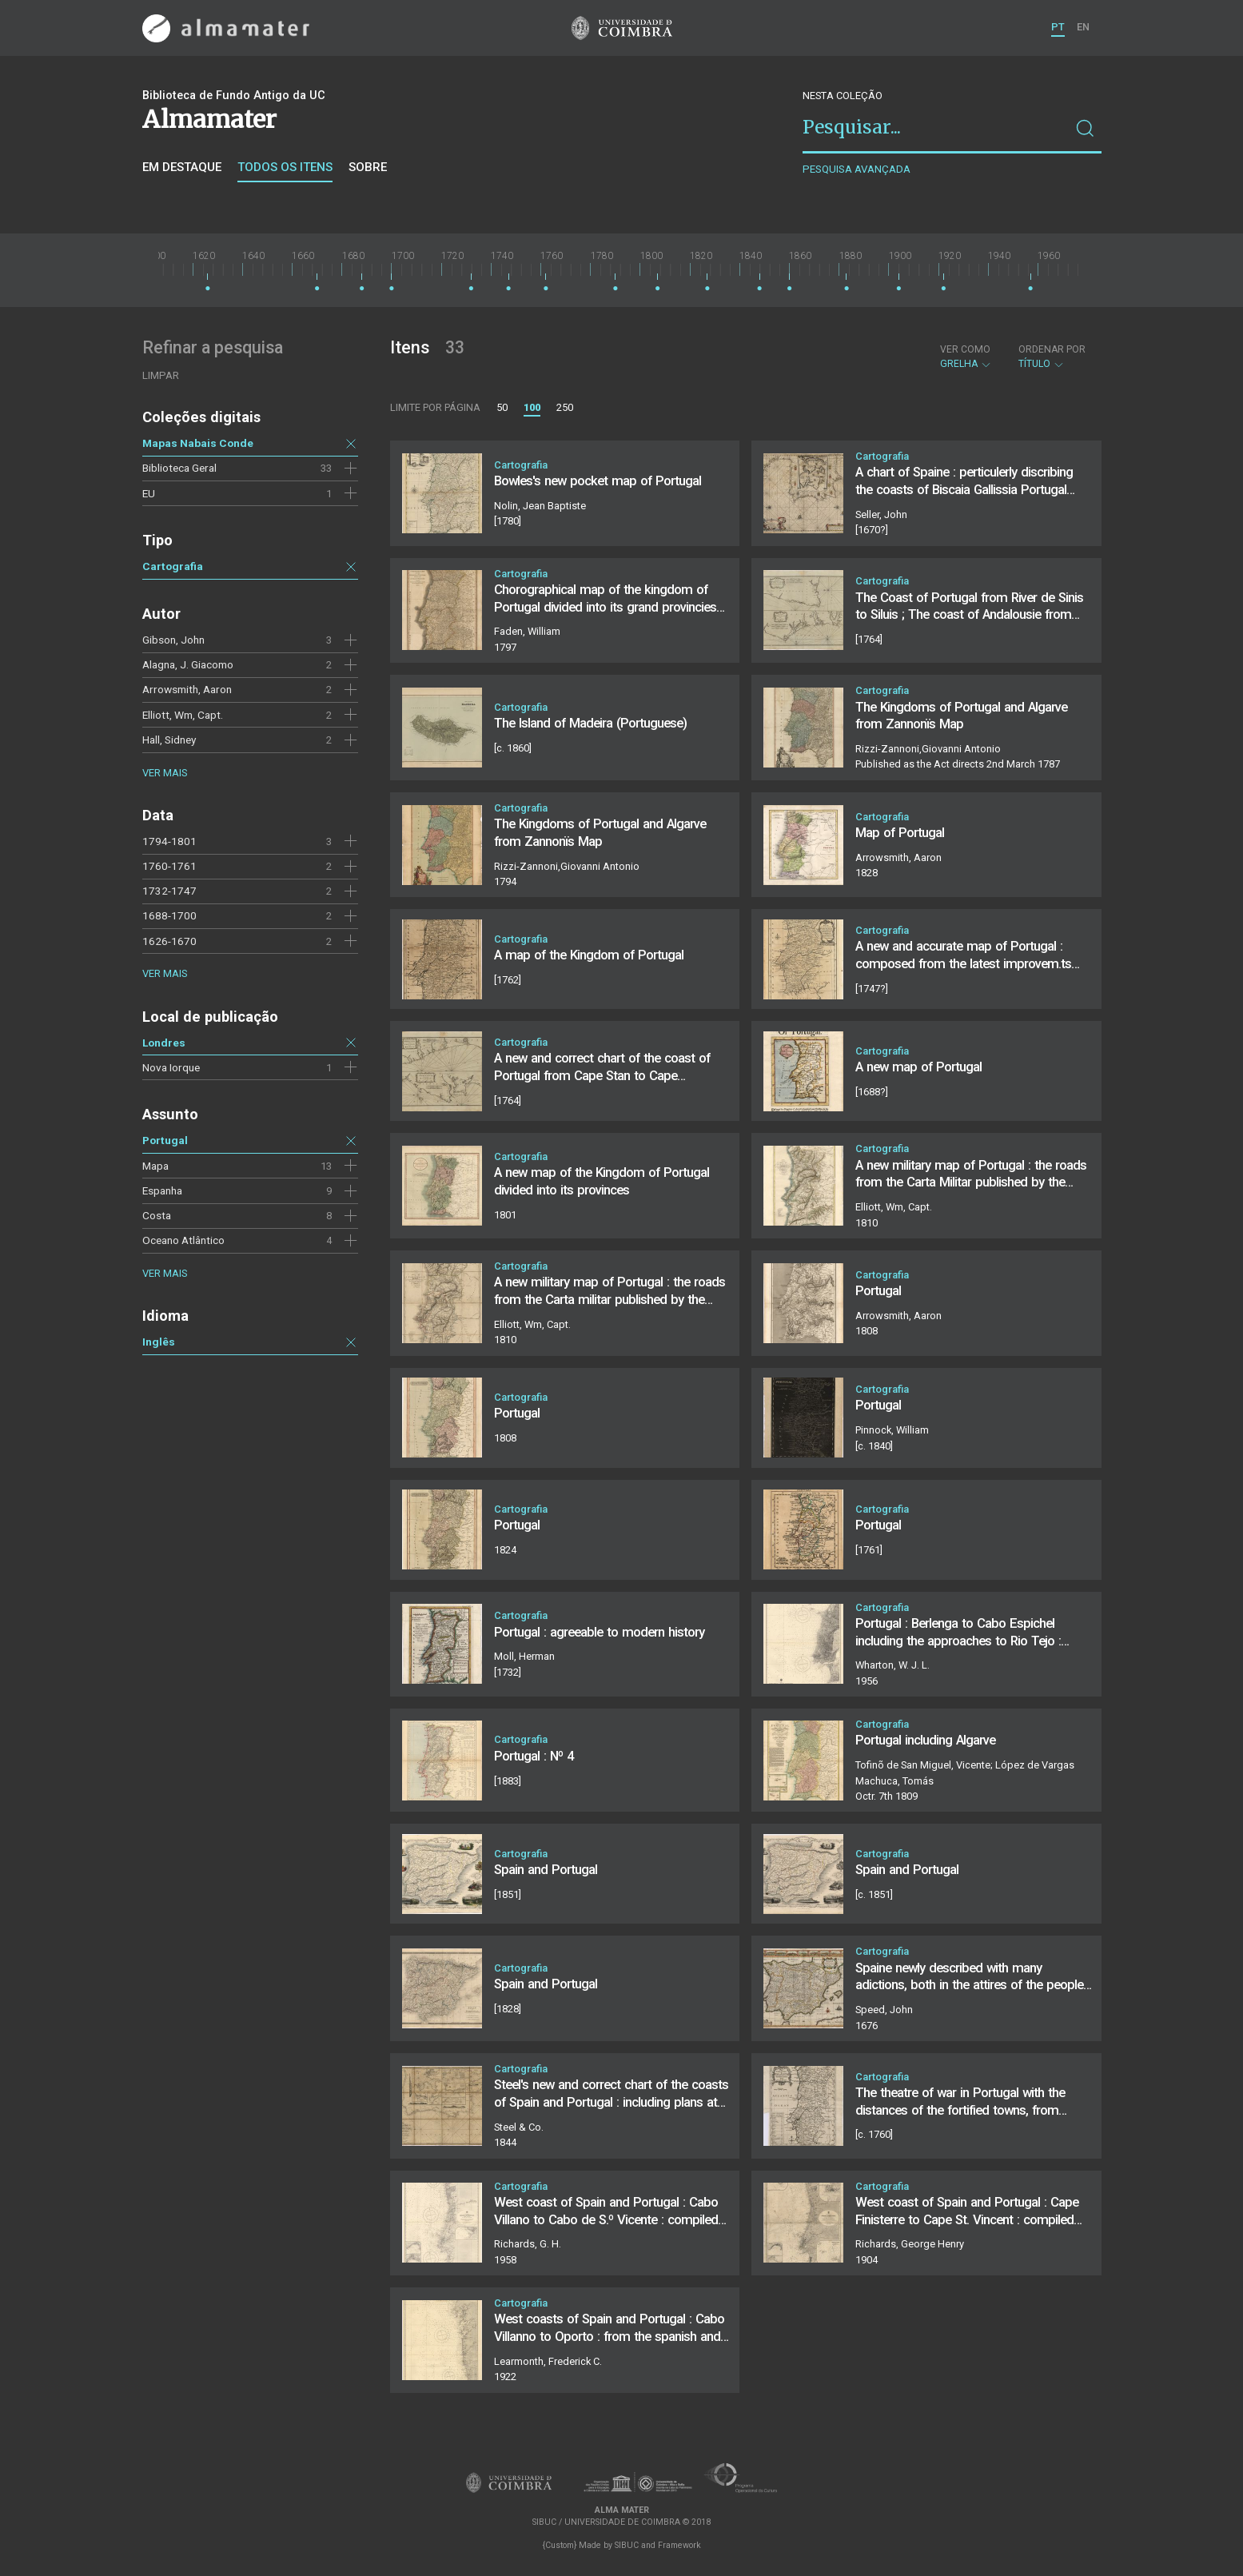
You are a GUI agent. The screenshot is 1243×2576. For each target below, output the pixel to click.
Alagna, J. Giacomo (187, 664)
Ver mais (164, 773)
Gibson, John (173, 639)
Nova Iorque (171, 1067)
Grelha (966, 356)
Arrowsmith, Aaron (187, 689)
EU (148, 493)
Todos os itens (285, 167)
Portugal (165, 1140)
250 (564, 407)
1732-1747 (169, 890)
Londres (163, 1042)
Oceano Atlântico (183, 1240)
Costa (156, 1215)
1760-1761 (169, 865)
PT (1058, 27)
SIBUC (627, 2545)
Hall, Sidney (169, 739)
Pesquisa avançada (856, 169)
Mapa (155, 1165)
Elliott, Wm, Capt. (182, 714)
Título (1052, 356)
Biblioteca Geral (179, 467)
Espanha (162, 1190)
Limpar (160, 375)
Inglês (158, 1341)
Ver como (965, 349)
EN (1083, 27)
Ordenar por (1052, 349)
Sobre (368, 167)
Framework (679, 2545)
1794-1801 (169, 841)
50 (502, 407)
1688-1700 (169, 915)
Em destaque (181, 167)
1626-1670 (169, 941)
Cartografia (172, 566)
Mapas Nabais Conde (197, 443)
